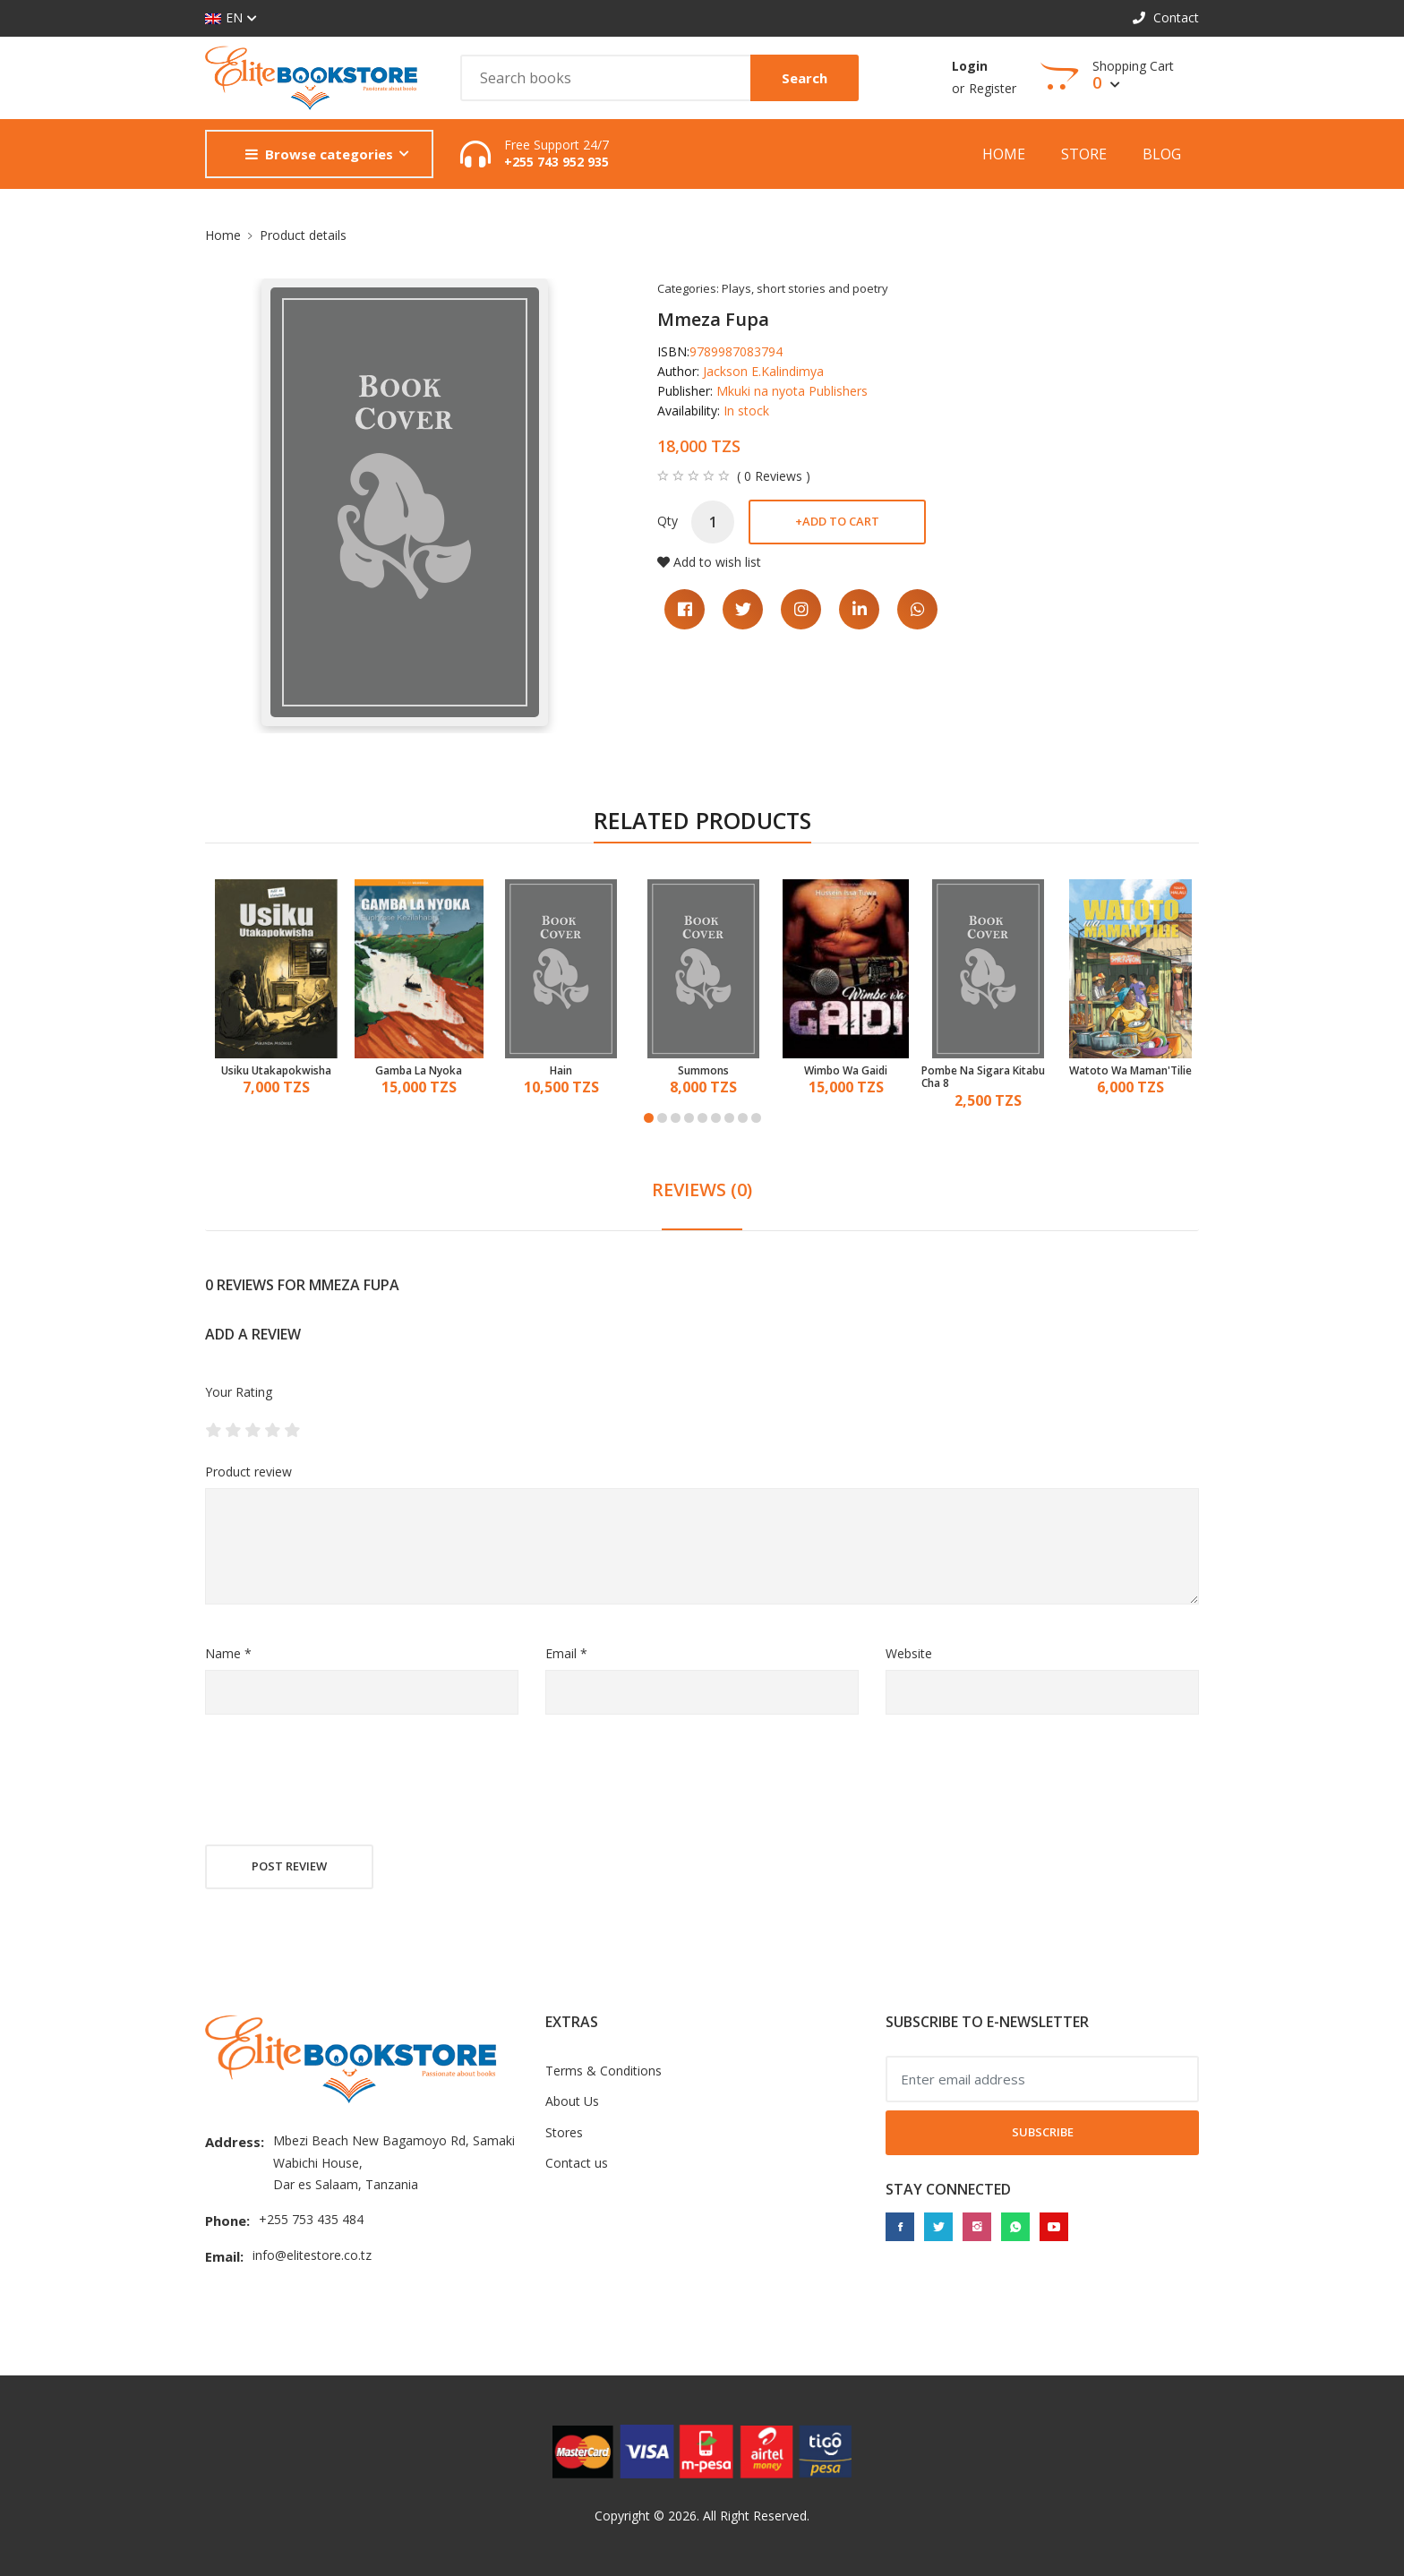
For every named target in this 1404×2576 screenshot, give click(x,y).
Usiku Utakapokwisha (276, 1071)
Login (970, 65)
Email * (566, 1653)
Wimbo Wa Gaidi (845, 1071)
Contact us (576, 2162)
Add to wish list (709, 561)
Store (1084, 154)
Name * (228, 1653)
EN (224, 18)
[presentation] (341, 1782)
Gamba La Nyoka (418, 1071)
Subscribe (1043, 2132)
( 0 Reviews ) (773, 476)
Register (992, 88)
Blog (1162, 154)
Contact (1166, 17)
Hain (561, 1071)
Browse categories (319, 154)
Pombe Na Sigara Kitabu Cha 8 (983, 1078)
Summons (703, 1071)
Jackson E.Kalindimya (763, 371)
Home (1003, 154)
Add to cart (837, 521)
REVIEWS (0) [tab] (702, 1189)
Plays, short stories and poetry (805, 288)
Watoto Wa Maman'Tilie (1130, 1071)
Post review (289, 1866)
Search (804, 78)
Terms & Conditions (603, 2070)
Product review (248, 1471)
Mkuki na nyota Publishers (792, 390)
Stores (564, 2132)
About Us (572, 2101)
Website (909, 1653)
